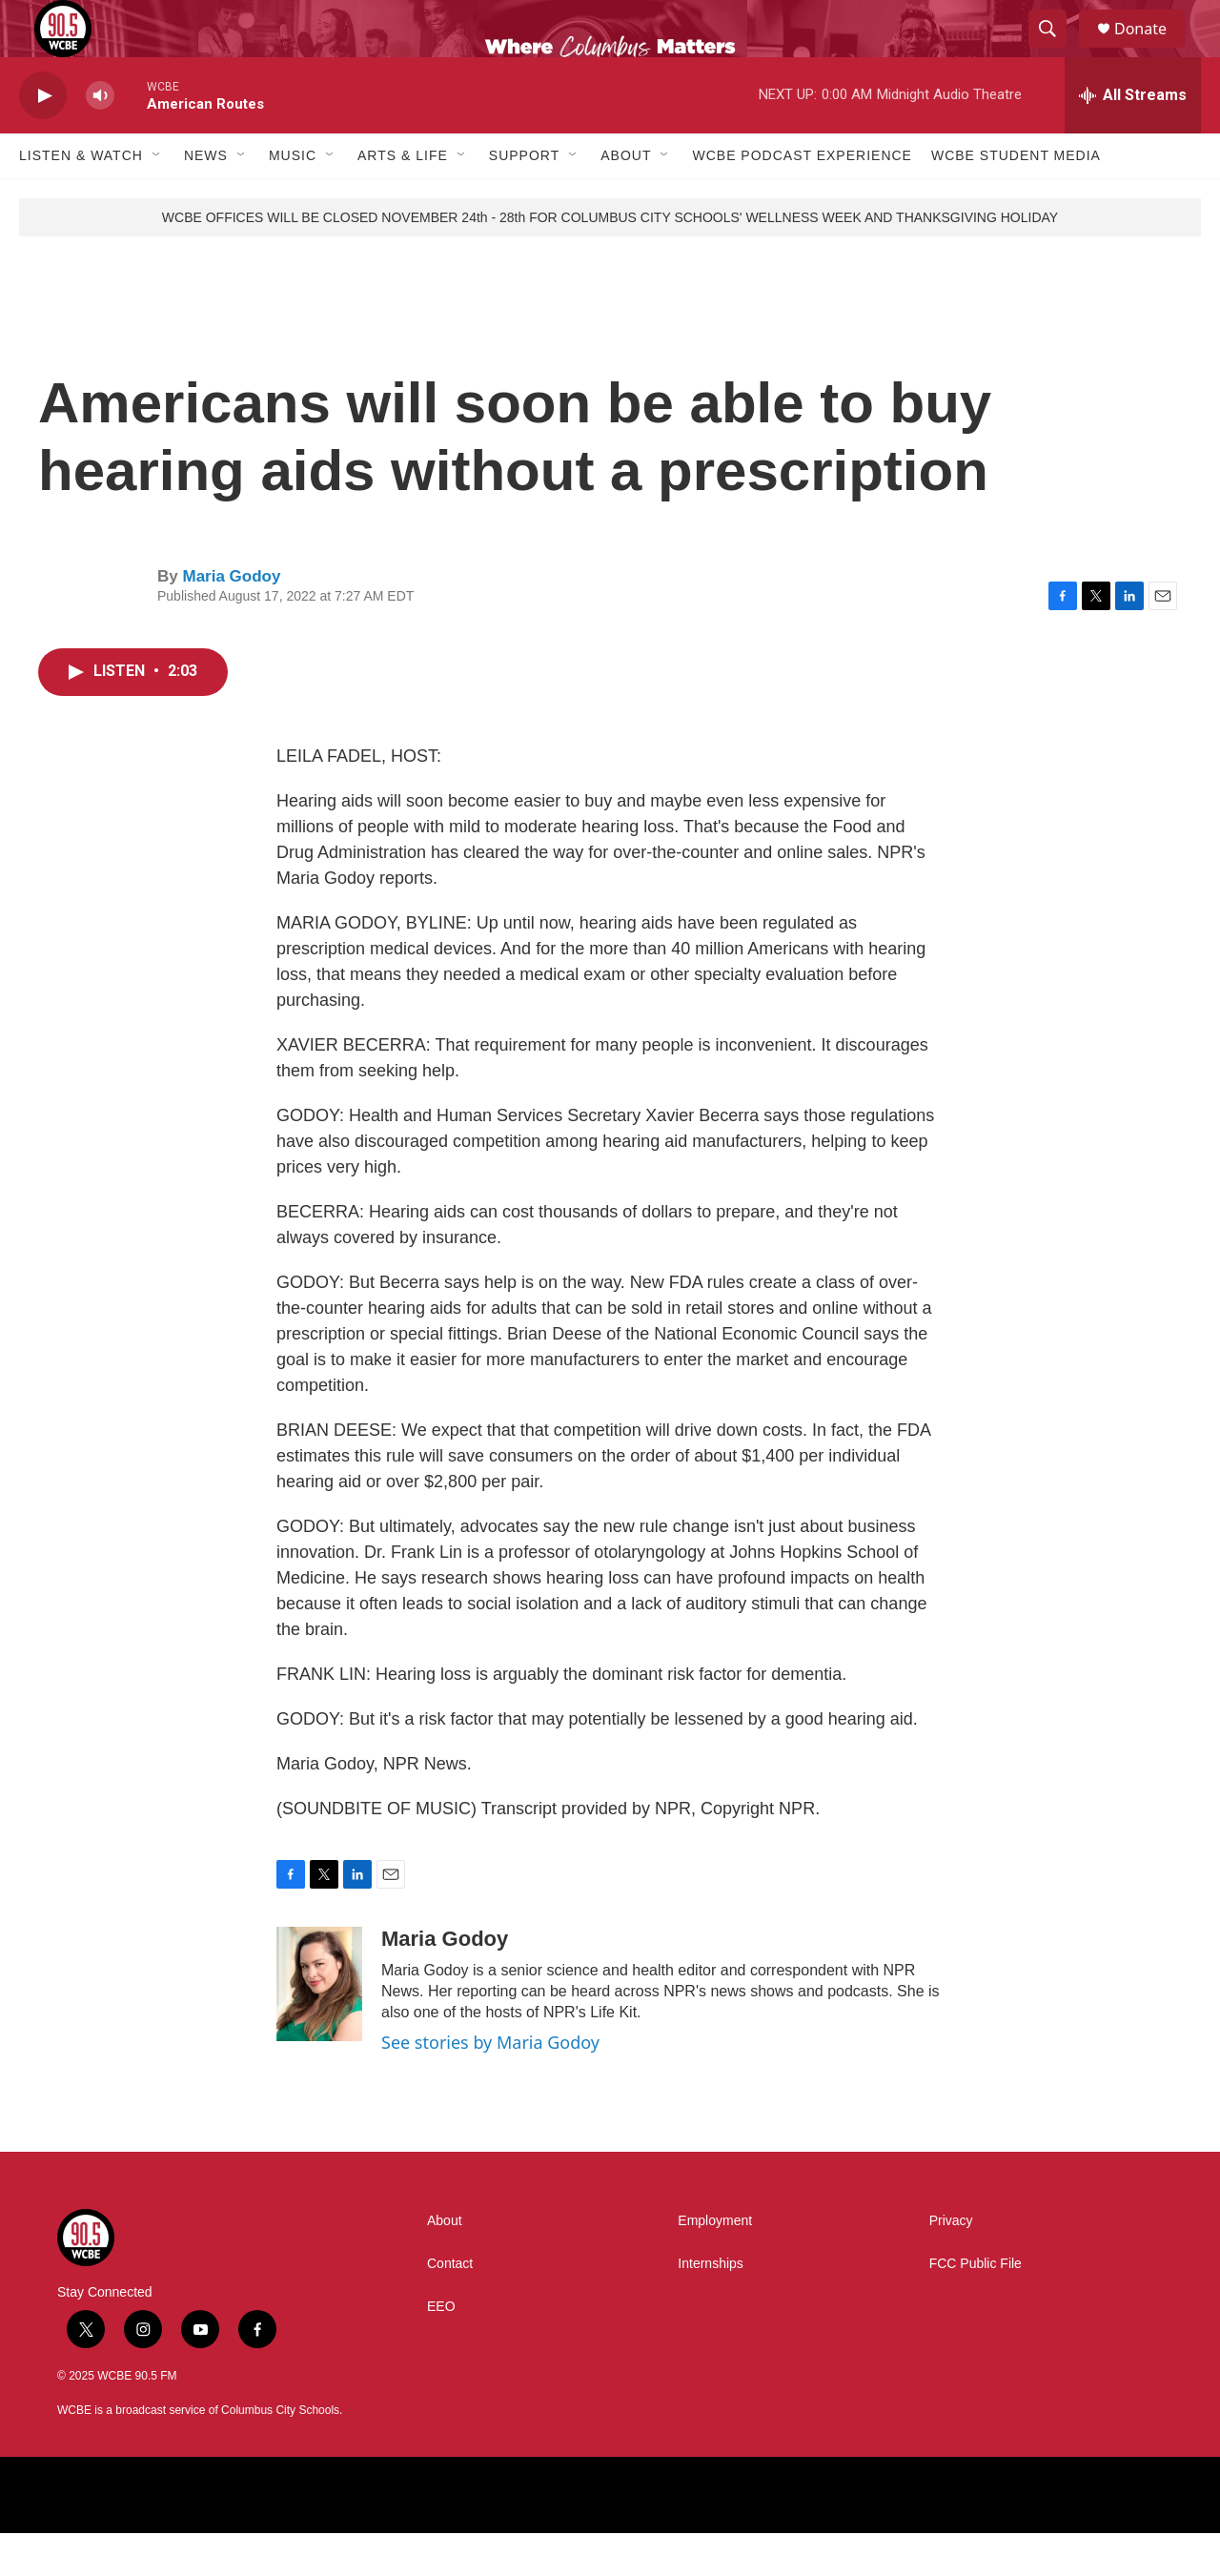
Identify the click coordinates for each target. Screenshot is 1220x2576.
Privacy (951, 2264)
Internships (710, 2307)
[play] (43, 139)
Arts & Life (402, 198)
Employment (715, 2264)
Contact (450, 2307)
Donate (1152, 50)
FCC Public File (975, 2307)
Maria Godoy (231, 619)
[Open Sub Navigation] (157, 198)
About (625, 198)
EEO (441, 2349)
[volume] (100, 138)
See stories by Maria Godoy (490, 2085)
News (206, 198)
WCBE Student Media (1016, 198)
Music (292, 198)
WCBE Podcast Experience (801, 198)
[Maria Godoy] (319, 2027)
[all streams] (1133, 138)
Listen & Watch (81, 198)
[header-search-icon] (1056, 50)
